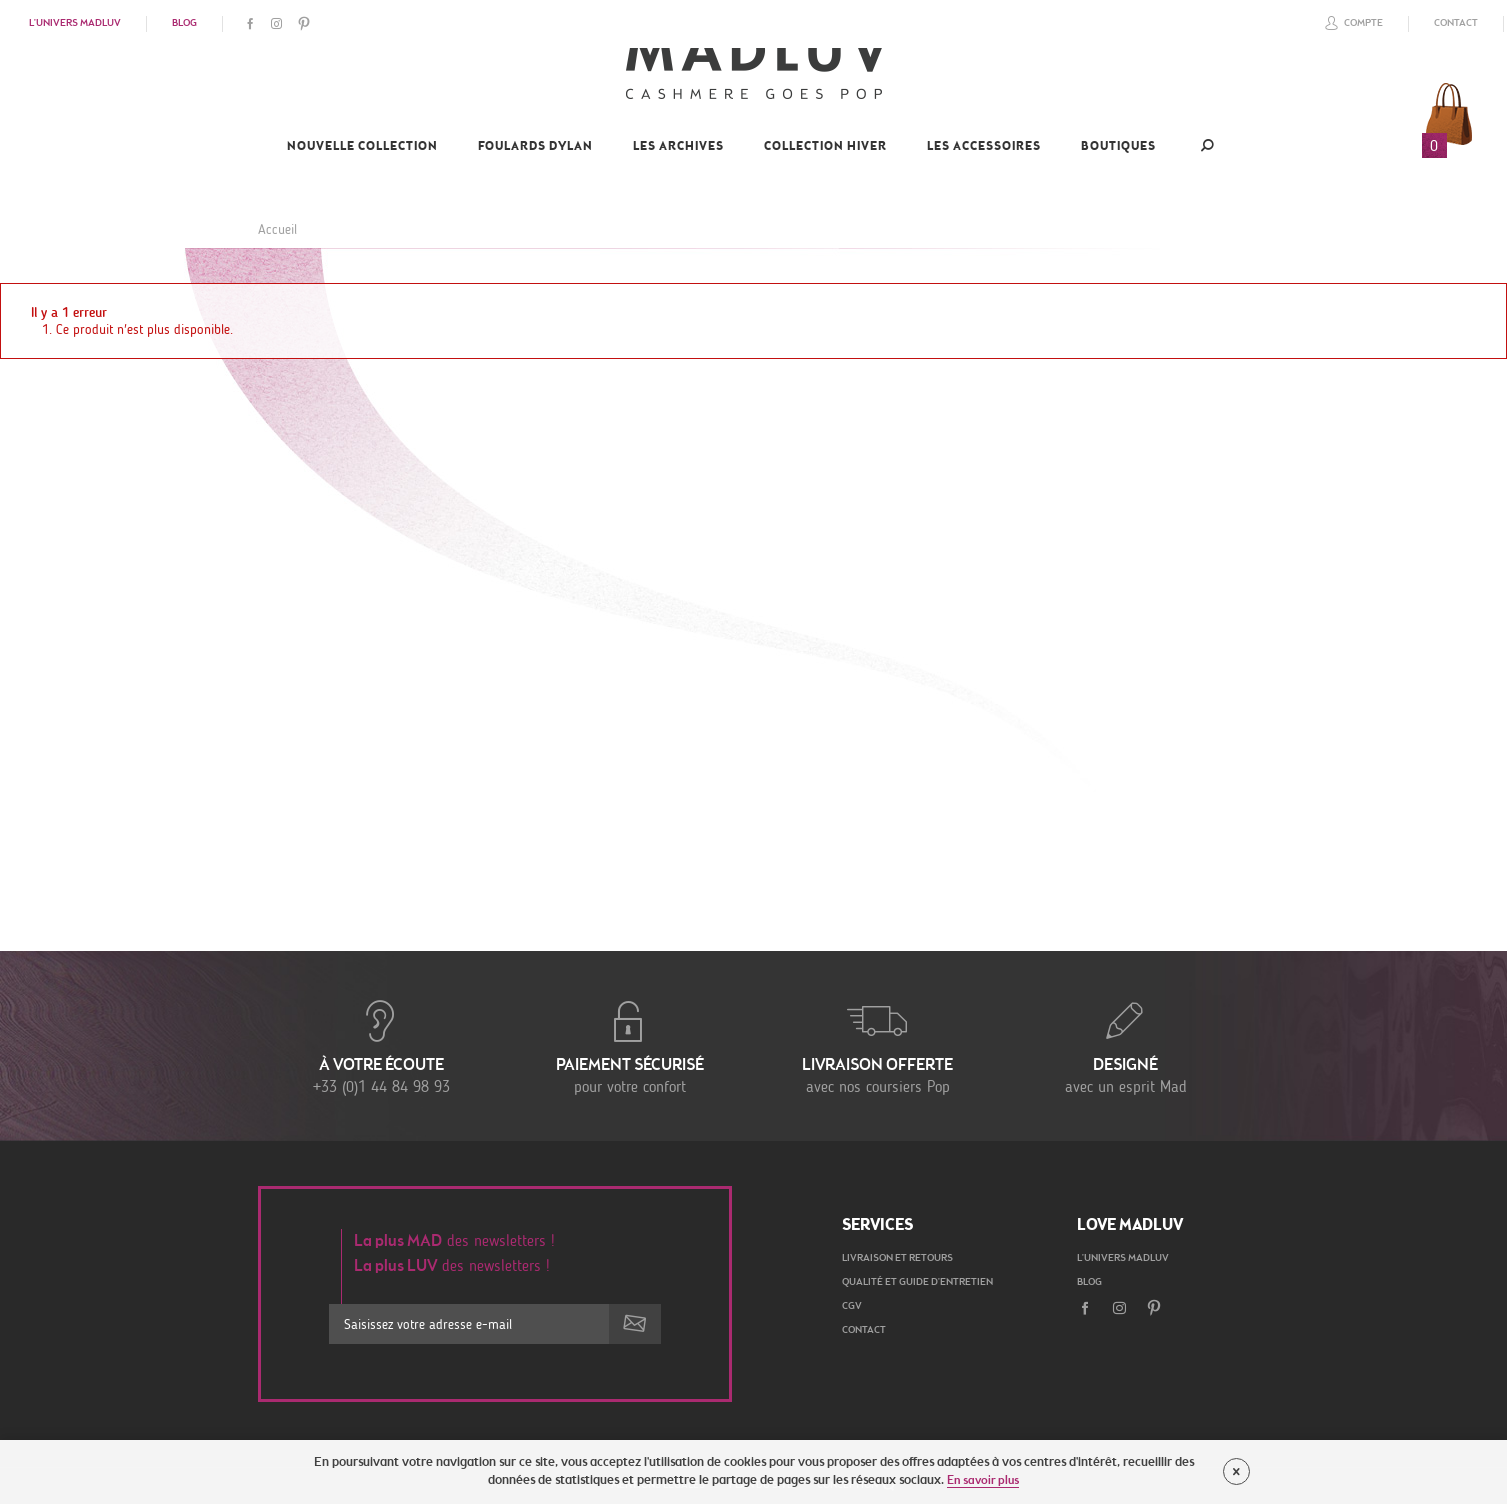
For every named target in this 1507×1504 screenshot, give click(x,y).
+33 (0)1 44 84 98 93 (382, 1046)
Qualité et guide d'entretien (917, 1283)
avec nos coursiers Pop (878, 1046)
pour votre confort (630, 1046)
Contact (1456, 24)
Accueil (277, 229)
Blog (184, 24)
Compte (1351, 23)
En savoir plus (983, 1481)
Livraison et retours (897, 1259)
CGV (852, 1307)
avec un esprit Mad (1126, 1046)
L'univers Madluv (75, 24)
